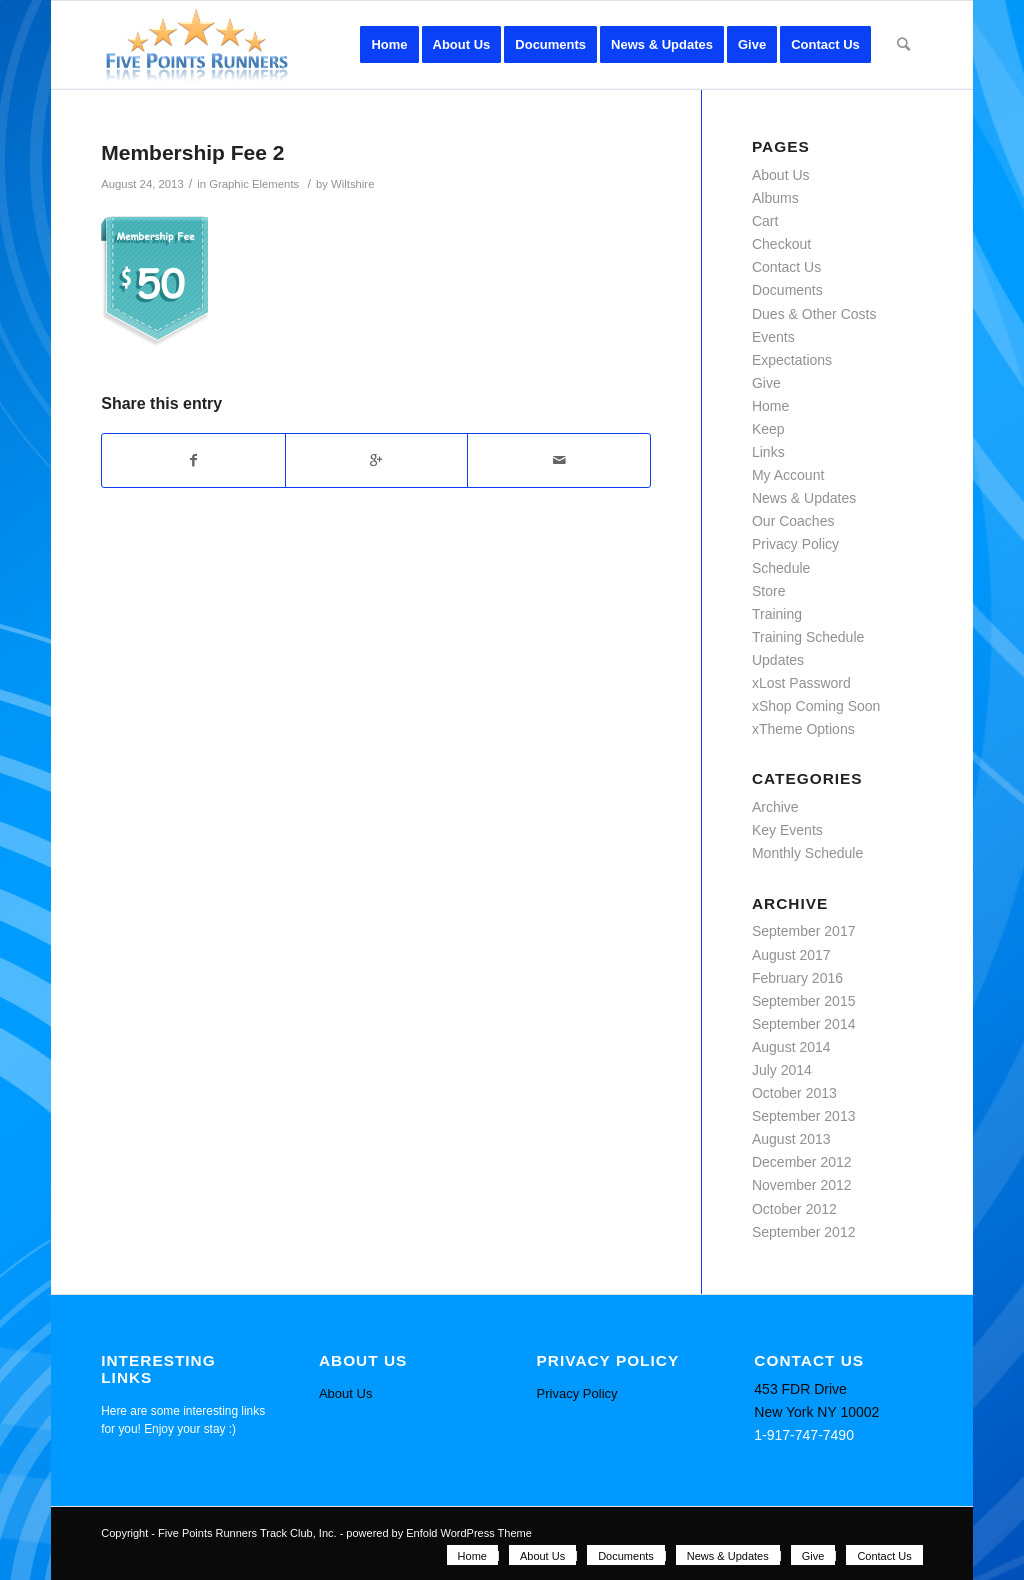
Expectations (792, 360)
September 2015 (804, 1001)
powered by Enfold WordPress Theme (438, 1533)
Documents (787, 290)
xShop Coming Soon (816, 706)
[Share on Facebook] (193, 460)
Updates (778, 660)
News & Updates (804, 498)
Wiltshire (352, 184)
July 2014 (782, 1070)
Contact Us (786, 267)
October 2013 (794, 1093)
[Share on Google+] (377, 460)
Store (768, 591)
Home (770, 406)
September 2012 (804, 1232)
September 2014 (804, 1024)
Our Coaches (793, 521)
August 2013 (791, 1139)
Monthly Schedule (807, 853)
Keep (768, 429)
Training (777, 614)
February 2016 (797, 978)
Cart (765, 221)
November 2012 (802, 1185)
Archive (775, 807)
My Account (788, 475)
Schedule (781, 568)
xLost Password (801, 683)
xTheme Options (803, 729)
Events (773, 337)
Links (768, 452)
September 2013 (804, 1116)
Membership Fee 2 (192, 152)
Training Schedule (808, 637)
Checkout (781, 244)
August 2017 (791, 955)
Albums (775, 198)
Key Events (787, 830)
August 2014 (791, 1047)
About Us (781, 175)
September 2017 (804, 931)
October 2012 (794, 1209)
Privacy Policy (795, 544)
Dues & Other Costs (814, 314)
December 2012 (802, 1162)
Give (766, 383)
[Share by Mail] (559, 460)
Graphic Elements (254, 184)
